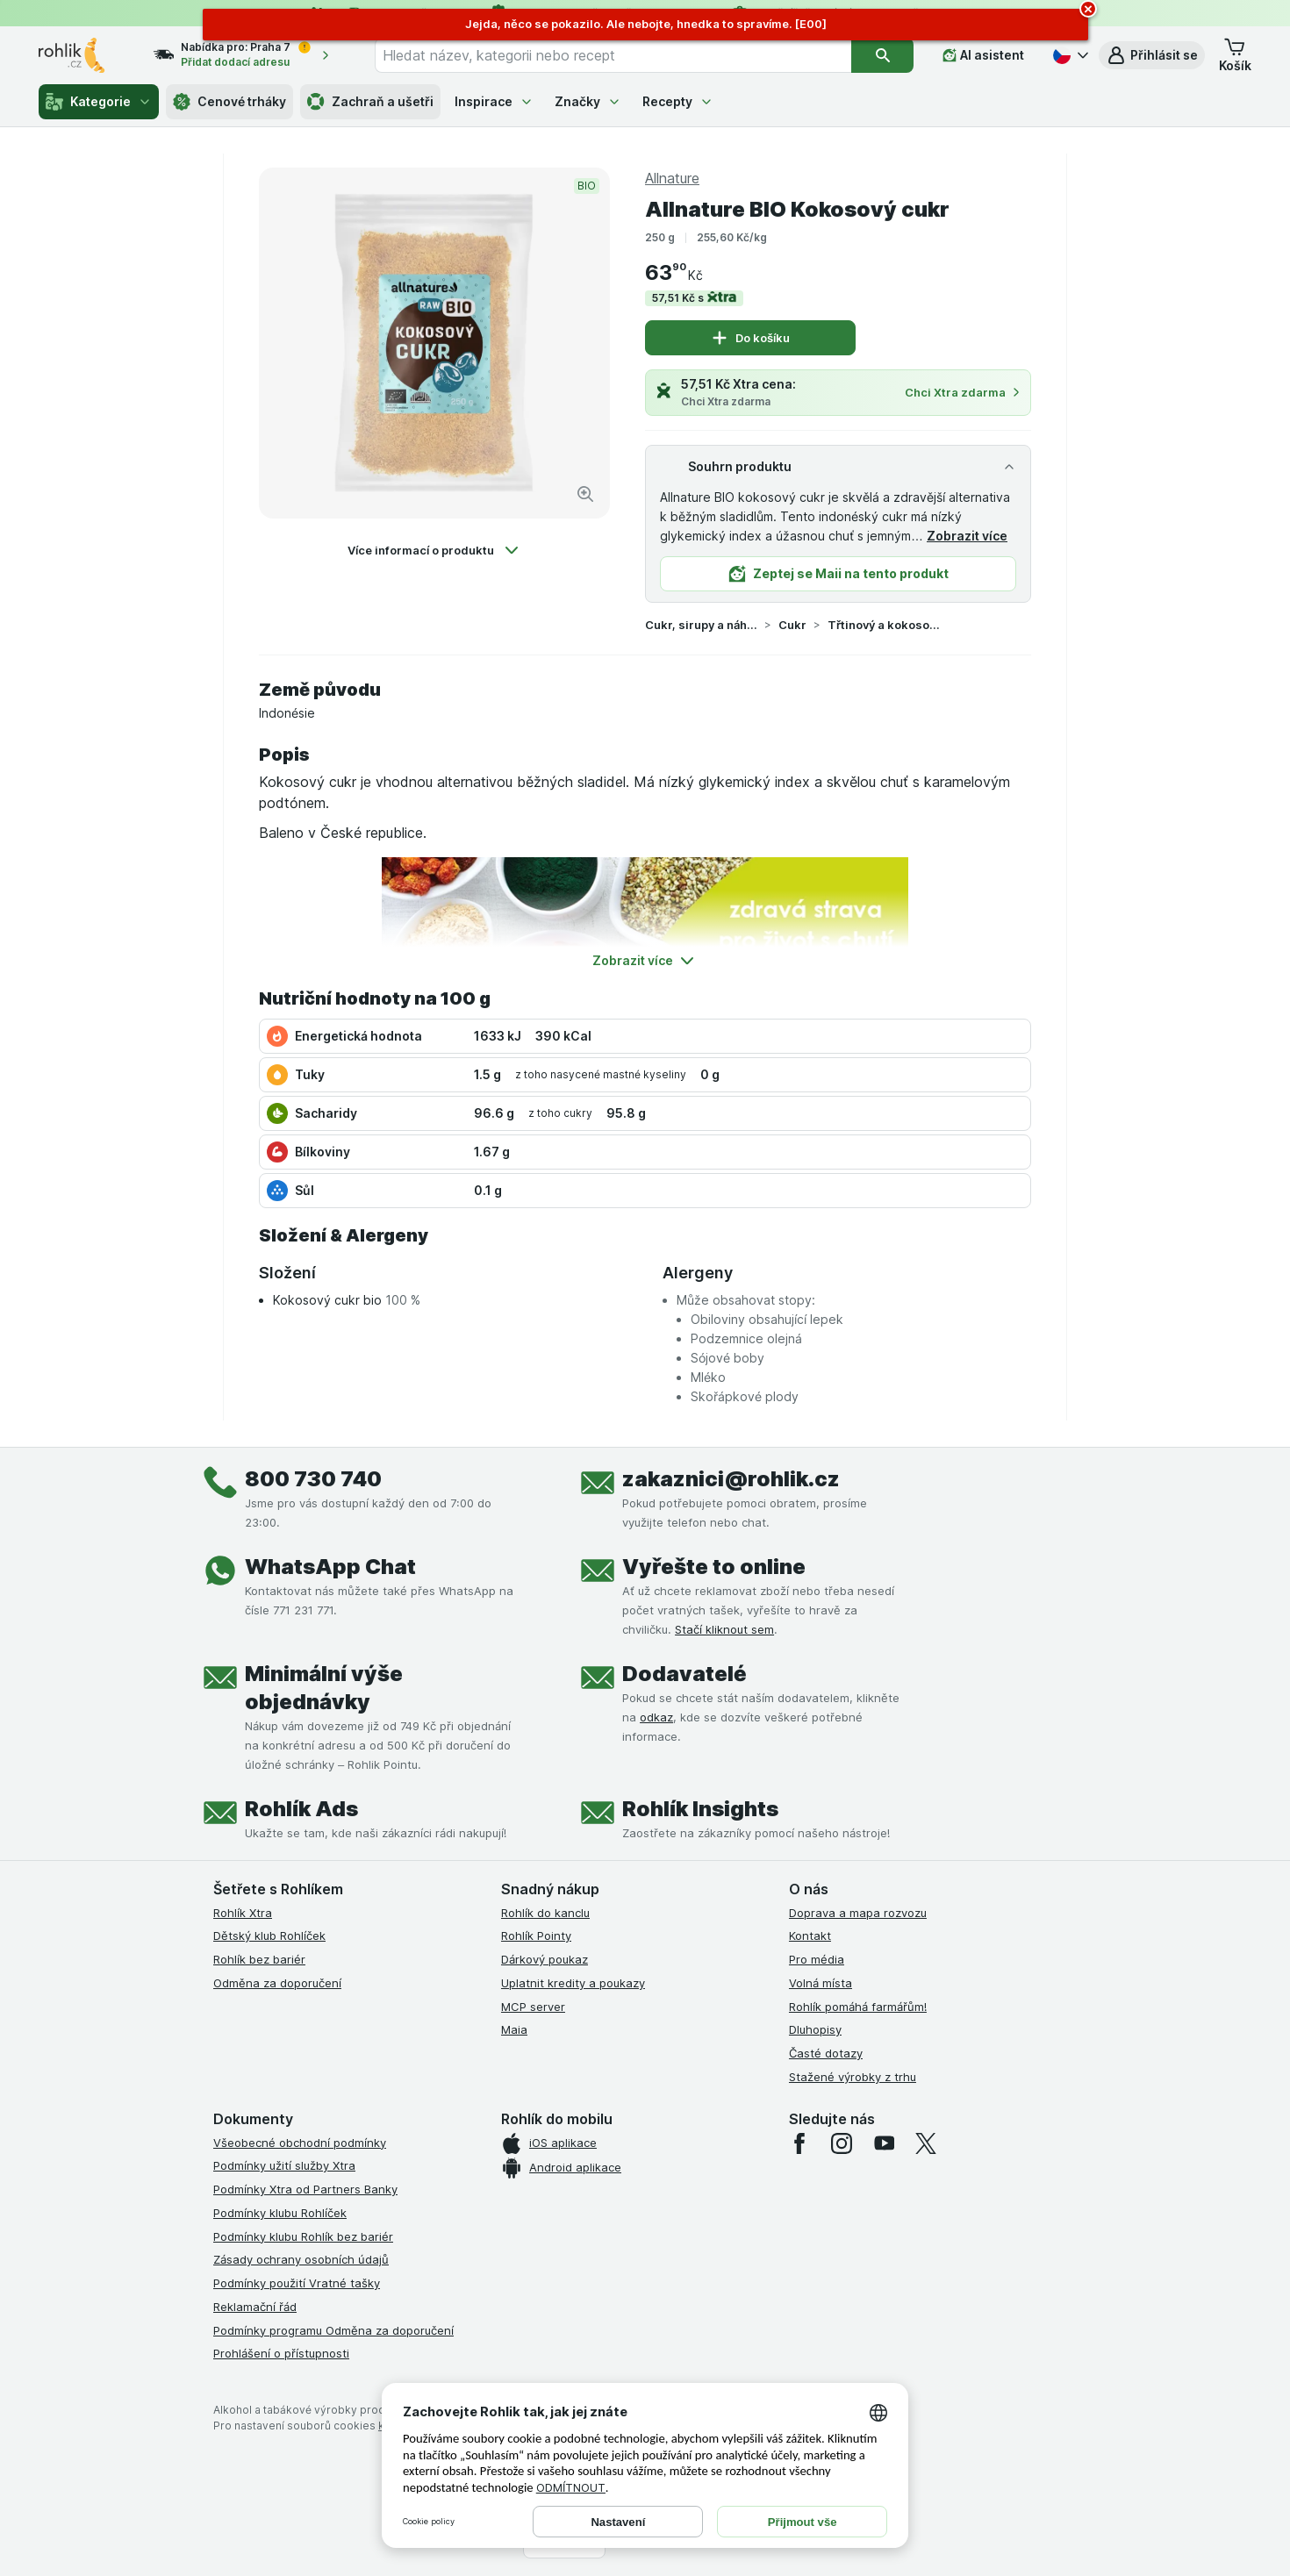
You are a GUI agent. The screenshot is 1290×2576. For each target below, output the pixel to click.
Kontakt (810, 1935)
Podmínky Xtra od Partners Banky (305, 2189)
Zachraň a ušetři (370, 102)
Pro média (816, 1959)
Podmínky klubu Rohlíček (280, 2213)
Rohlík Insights (700, 1808)
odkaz (656, 1717)
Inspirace (494, 101)
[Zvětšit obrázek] (585, 494)
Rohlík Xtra (242, 1913)
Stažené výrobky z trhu (852, 2077)
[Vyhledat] (882, 55)
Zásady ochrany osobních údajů (301, 2259)
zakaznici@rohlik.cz (731, 1479)
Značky (588, 101)
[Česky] (1069, 55)
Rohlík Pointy (536, 1935)
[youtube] (883, 2143)
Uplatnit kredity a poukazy (573, 1983)
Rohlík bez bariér (259, 1959)
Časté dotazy (826, 2053)
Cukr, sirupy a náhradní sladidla (701, 625)
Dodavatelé (684, 1673)
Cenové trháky (229, 102)
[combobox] (613, 55)
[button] (1152, 55)
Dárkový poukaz (544, 1959)
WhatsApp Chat (330, 1566)
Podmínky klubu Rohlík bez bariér (303, 2236)
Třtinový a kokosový (884, 625)
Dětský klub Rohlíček (269, 1935)
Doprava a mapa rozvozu (858, 1913)
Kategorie (99, 102)
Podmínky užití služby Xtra (284, 2165)
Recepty (677, 101)
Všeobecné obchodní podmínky (299, 2143)
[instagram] (841, 2143)
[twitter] (925, 2143)
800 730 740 (313, 1479)
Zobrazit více (967, 535)
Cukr (792, 625)
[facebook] (799, 2143)
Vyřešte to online (714, 1566)
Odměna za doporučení (277, 1983)
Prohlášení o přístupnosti (281, 2353)
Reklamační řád (255, 2307)
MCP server (533, 2007)
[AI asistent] (983, 55)
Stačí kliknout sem (724, 1629)
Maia (514, 2029)
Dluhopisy (815, 2029)
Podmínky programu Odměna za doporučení (333, 2330)
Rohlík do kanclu (545, 1913)
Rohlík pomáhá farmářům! (858, 2007)
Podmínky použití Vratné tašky (296, 2283)
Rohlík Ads (301, 1808)
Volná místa (820, 1983)
